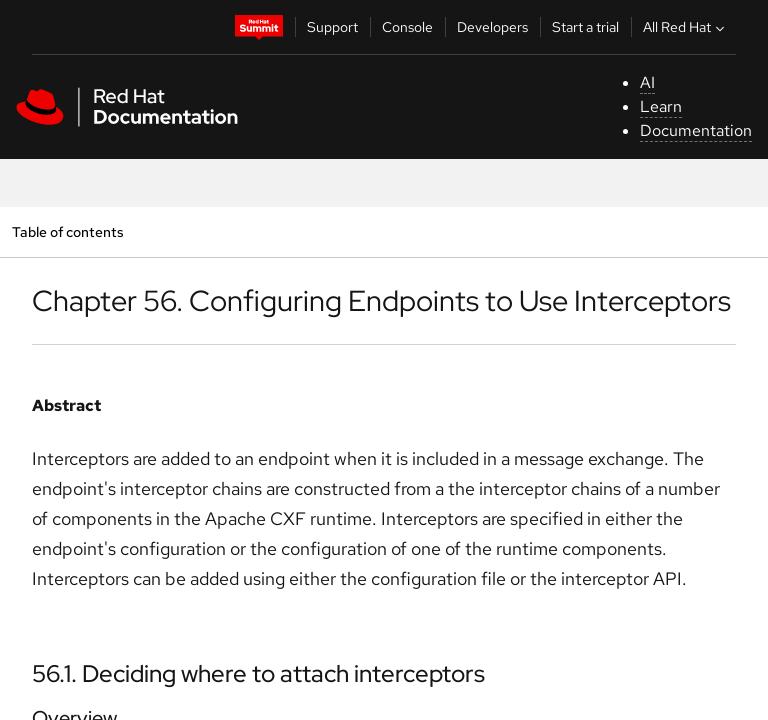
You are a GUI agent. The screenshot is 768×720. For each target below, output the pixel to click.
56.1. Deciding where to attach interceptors (258, 673)
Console (407, 27)
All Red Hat (686, 27)
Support (332, 27)
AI (647, 82)
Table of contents (67, 231)
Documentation (696, 130)
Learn (661, 106)
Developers (492, 27)
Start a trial (585, 27)
